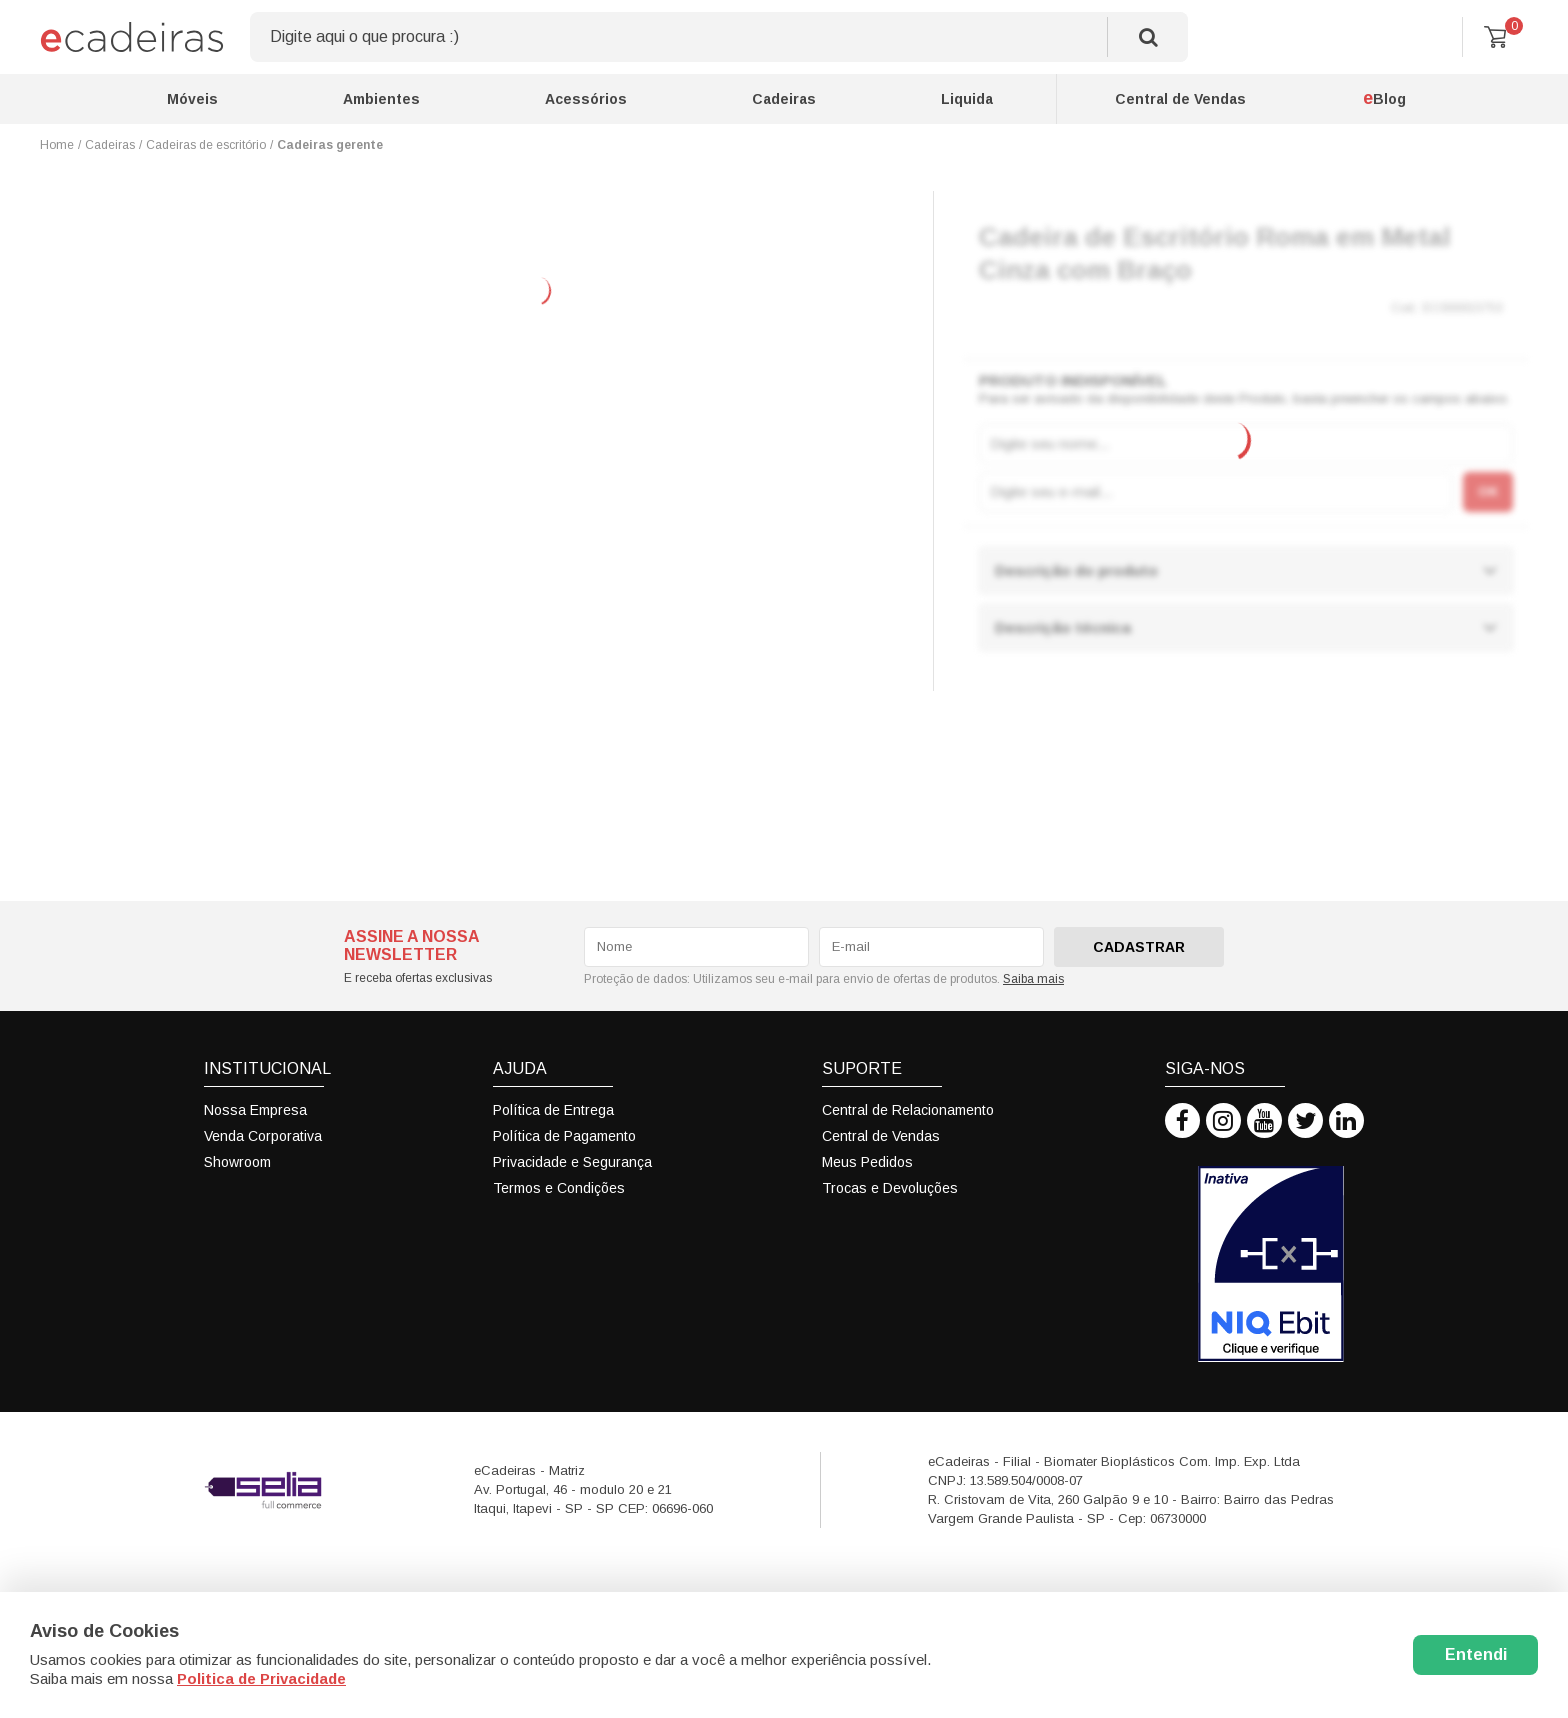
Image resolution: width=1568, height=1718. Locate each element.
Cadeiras (784, 99)
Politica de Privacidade (261, 1678)
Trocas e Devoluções (890, 1188)
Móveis (192, 99)
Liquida (967, 99)
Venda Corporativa (263, 1136)
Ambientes (381, 99)
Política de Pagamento (564, 1136)
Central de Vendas (1180, 99)
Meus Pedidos (867, 1162)
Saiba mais (1033, 979)
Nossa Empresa (255, 1110)
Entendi (1476, 1654)
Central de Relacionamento (908, 1110)
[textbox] (719, 37)
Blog (1384, 98)
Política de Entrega (553, 1110)
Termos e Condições (559, 1188)
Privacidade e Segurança (572, 1162)
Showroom (237, 1162)
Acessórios (586, 99)
